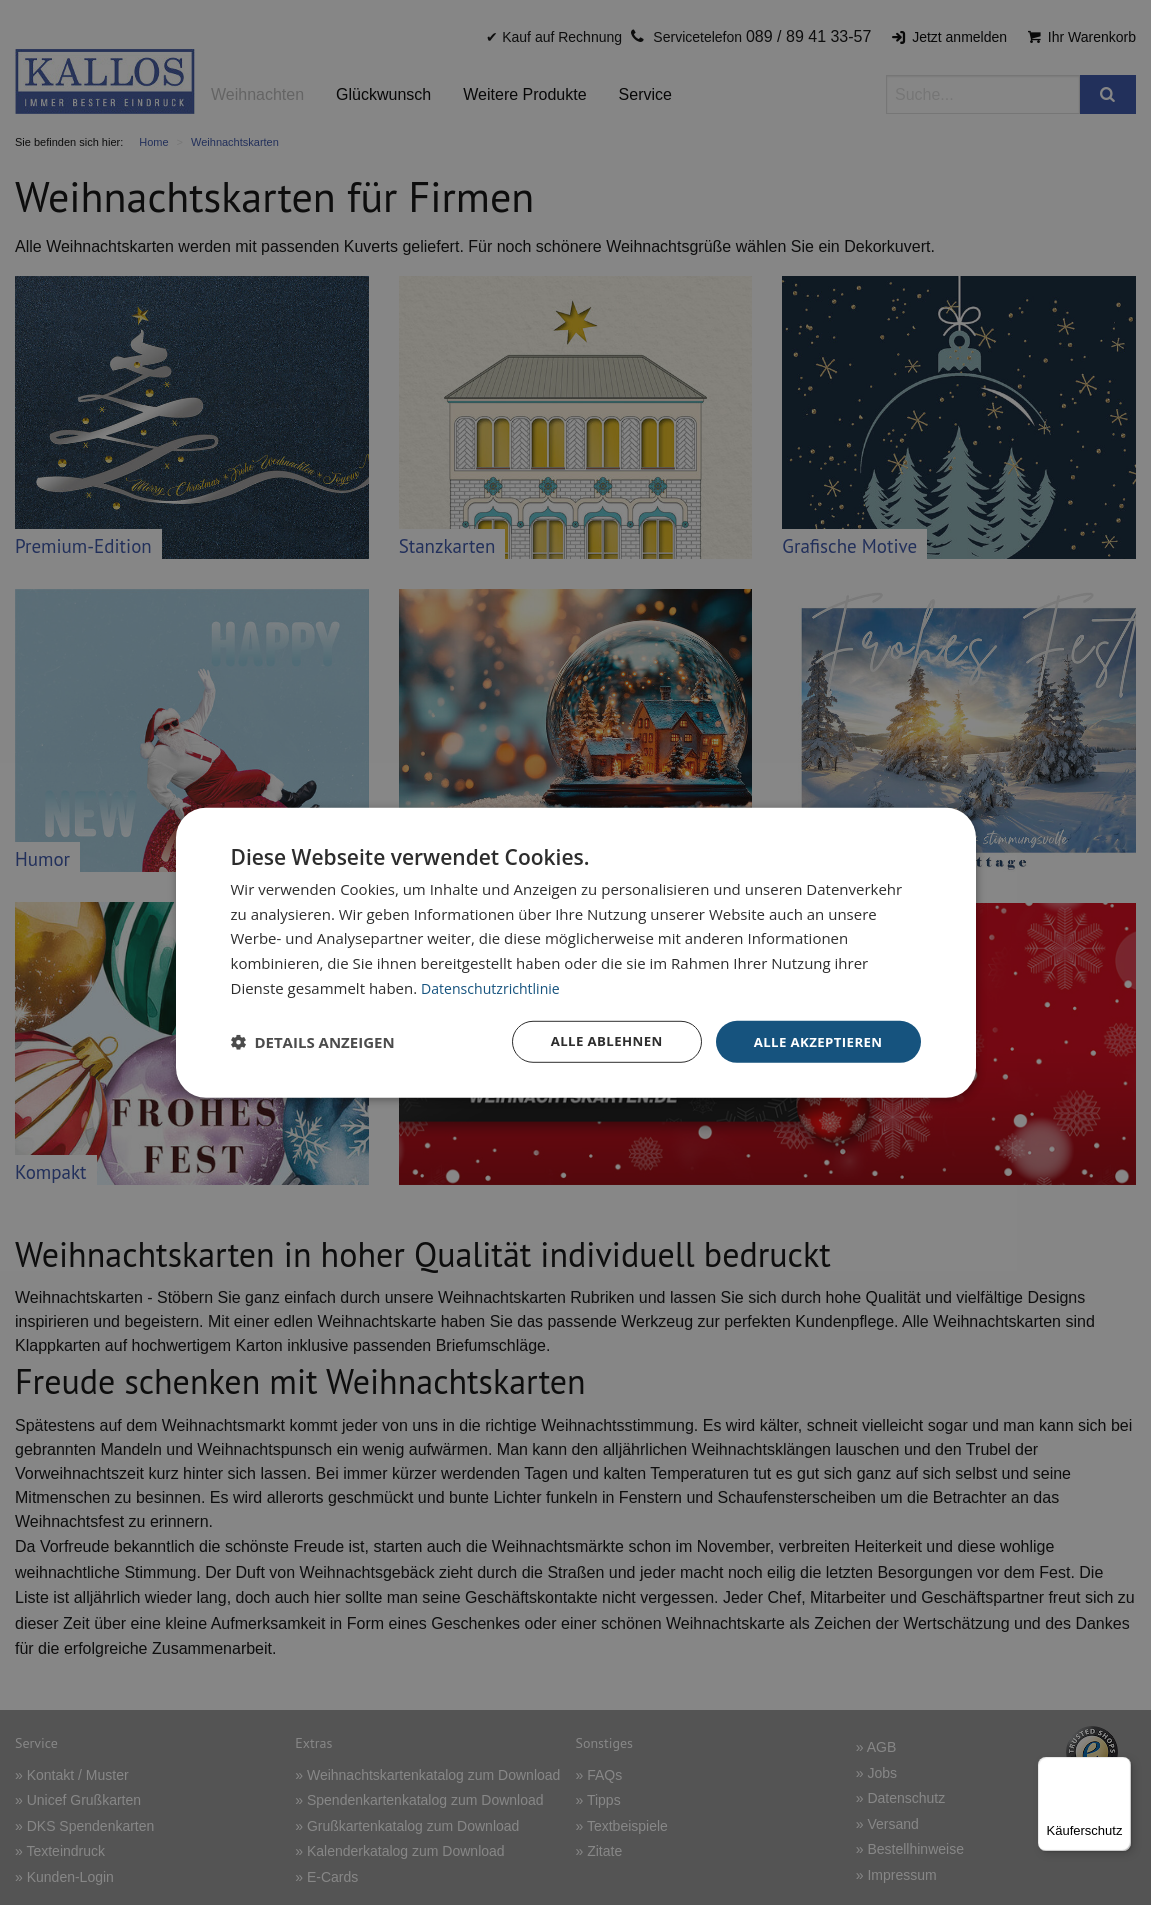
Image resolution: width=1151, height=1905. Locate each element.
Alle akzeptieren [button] (814, 1040)
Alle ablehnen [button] (596, 1040)
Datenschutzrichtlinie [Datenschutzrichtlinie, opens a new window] (495, 986)
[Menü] (1119, 1769)
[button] (313, 1042)
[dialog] (576, 952)
